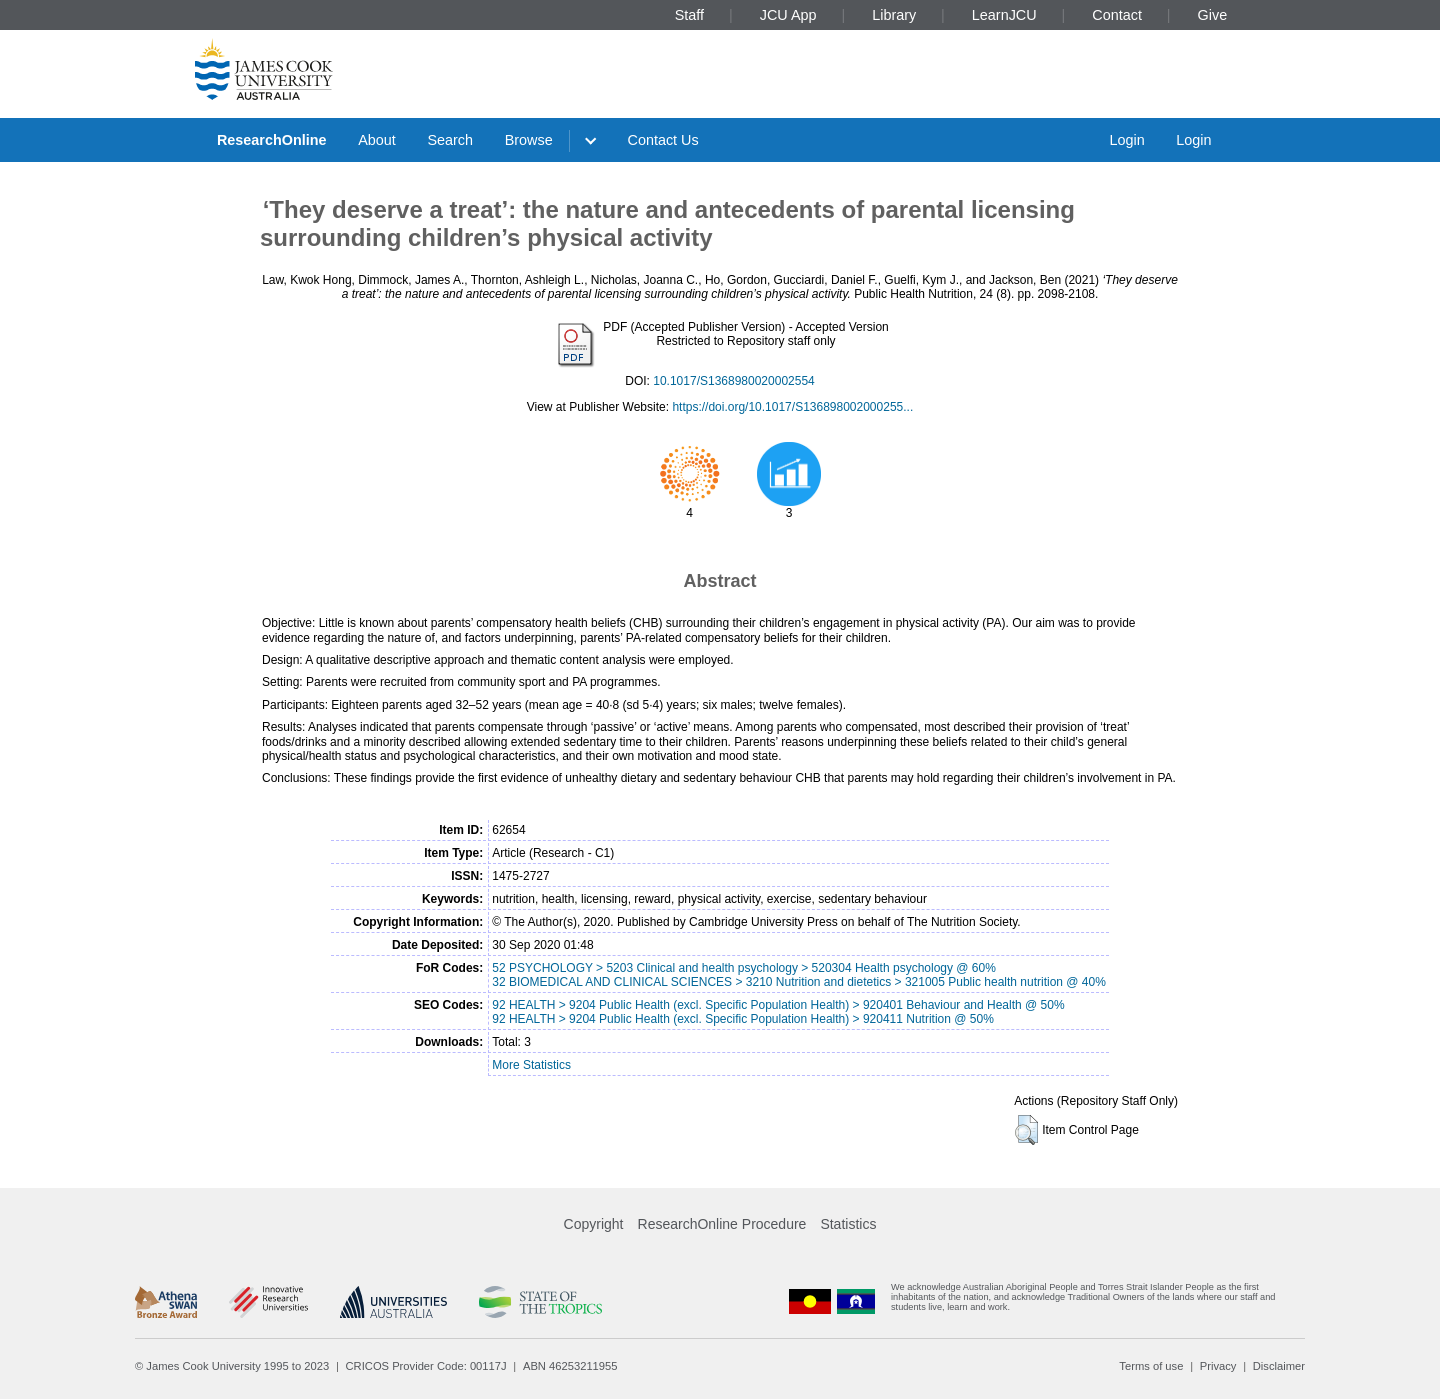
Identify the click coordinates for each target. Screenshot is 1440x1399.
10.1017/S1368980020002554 (734, 381)
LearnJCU (1004, 15)
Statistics (848, 1224)
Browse (529, 140)
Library (894, 15)
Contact (1117, 15)
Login (1126, 140)
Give (1213, 15)
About (377, 140)
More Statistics (531, 1065)
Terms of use (1151, 1366)
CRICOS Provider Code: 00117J (426, 1366)
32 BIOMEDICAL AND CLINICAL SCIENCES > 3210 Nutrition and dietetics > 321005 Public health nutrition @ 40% (799, 982)
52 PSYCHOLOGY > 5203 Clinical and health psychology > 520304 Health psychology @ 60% (744, 968)
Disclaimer (1279, 1366)
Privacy (1218, 1366)
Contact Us (663, 140)
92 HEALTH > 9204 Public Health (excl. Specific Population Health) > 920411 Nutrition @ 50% (743, 1019)
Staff (689, 15)
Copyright (594, 1224)
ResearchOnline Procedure (722, 1224)
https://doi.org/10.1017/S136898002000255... (792, 407)
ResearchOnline (272, 140)
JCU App (788, 15)
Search (450, 140)
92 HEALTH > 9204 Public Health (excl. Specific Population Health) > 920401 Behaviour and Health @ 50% (778, 1005)
